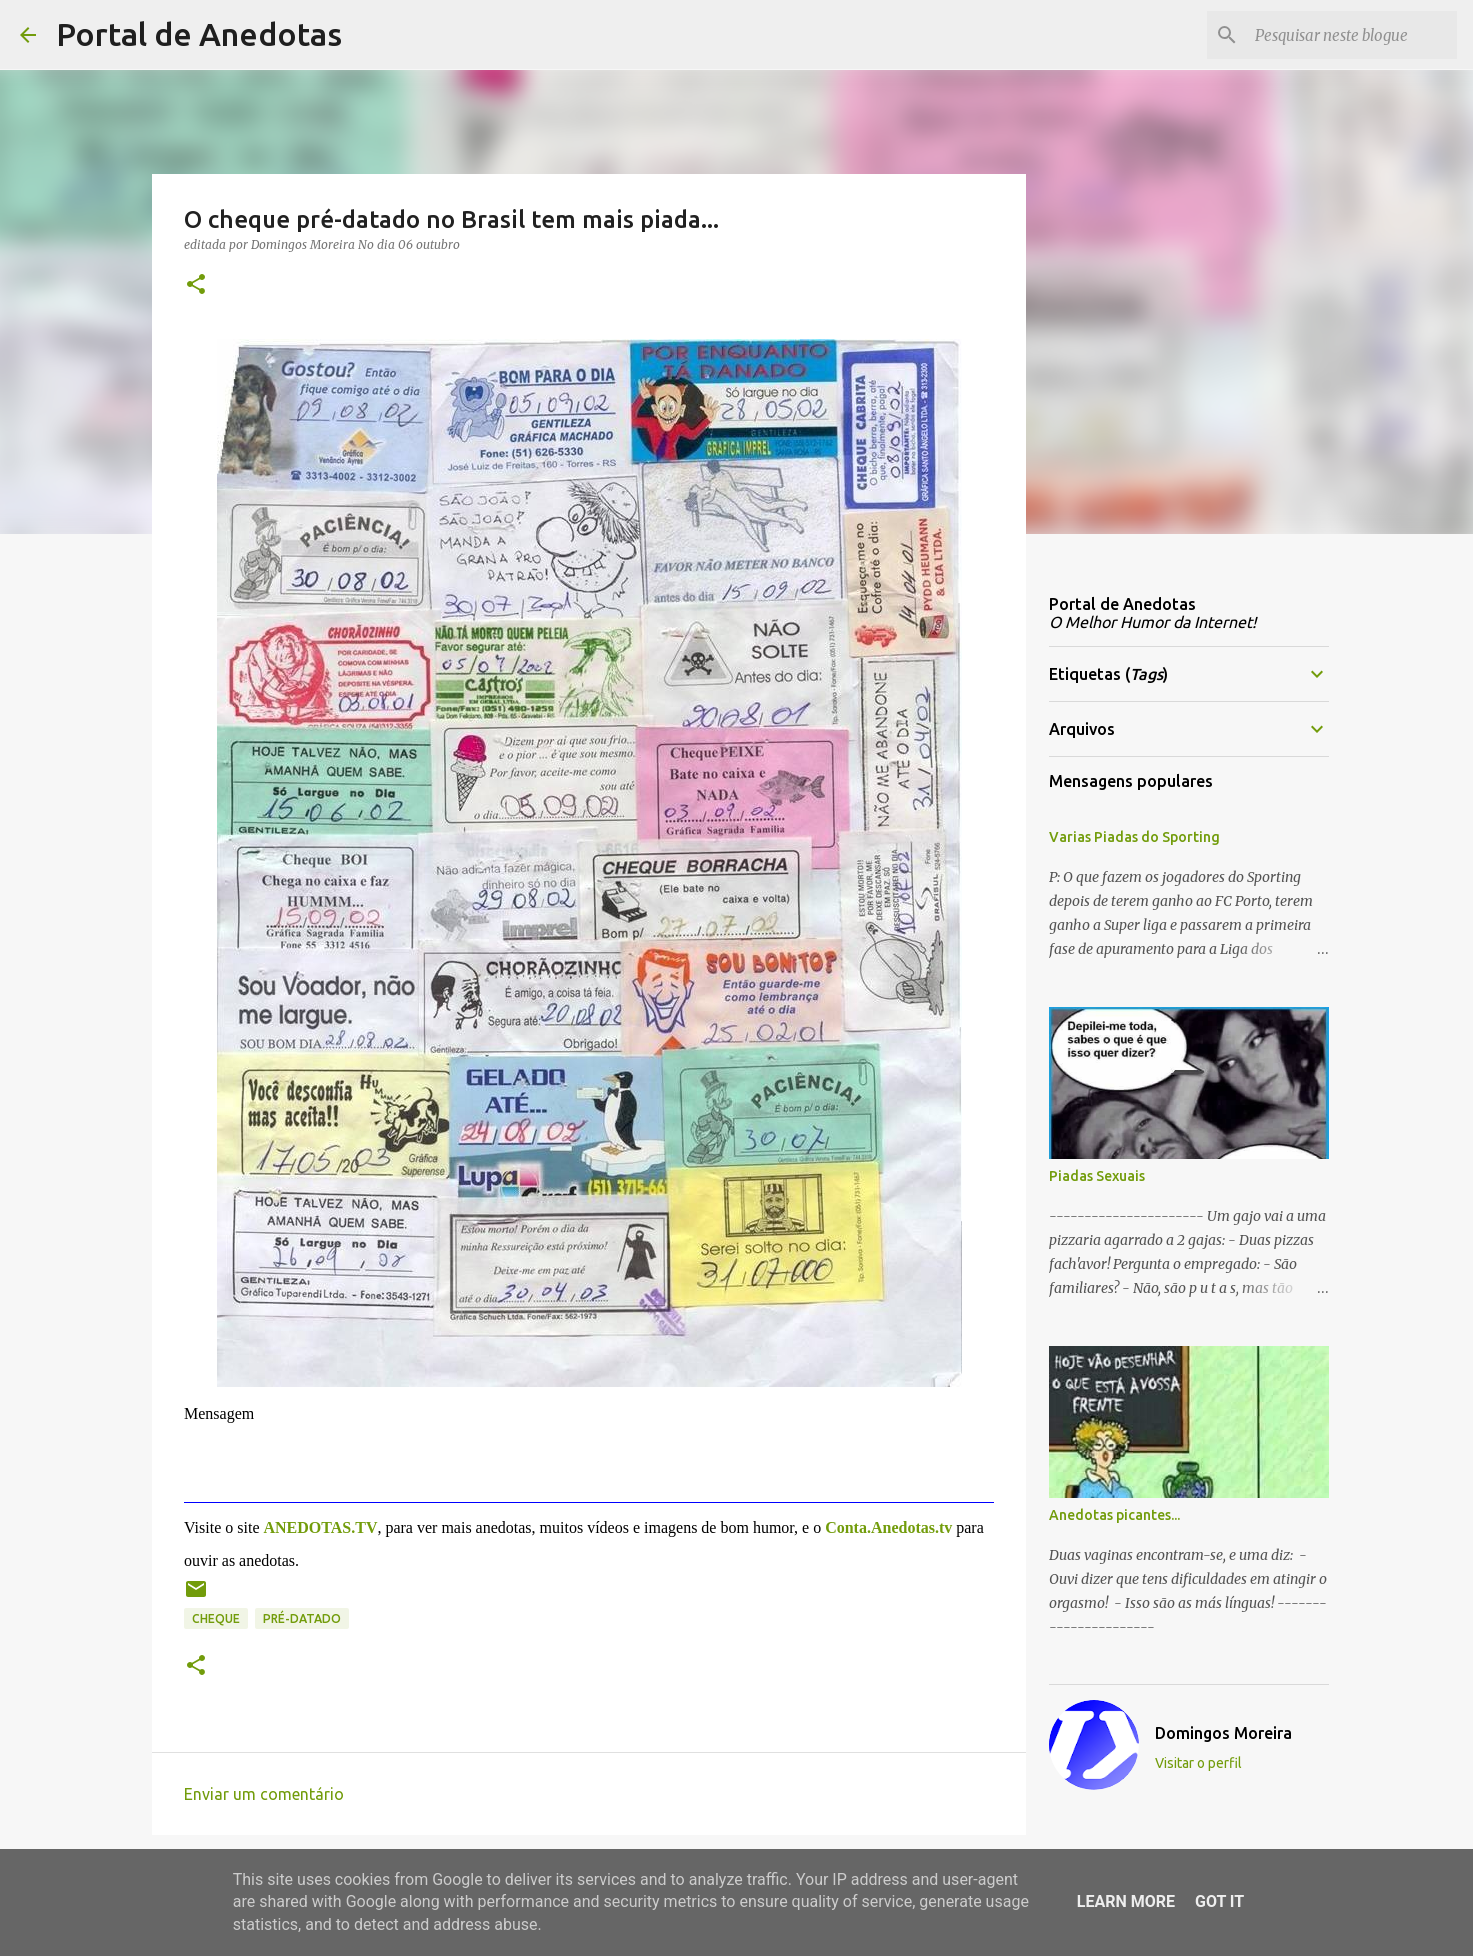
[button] (196, 285)
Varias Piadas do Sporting (1134, 837)
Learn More (1126, 1901)
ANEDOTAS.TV (320, 1527)
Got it (1219, 1901)
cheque (216, 1618)
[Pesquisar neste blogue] (1352, 35)
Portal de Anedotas (199, 34)
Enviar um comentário (264, 1794)
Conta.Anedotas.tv (888, 1527)
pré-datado (302, 1618)
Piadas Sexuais (1097, 1176)
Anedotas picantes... (1114, 1515)
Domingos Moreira (1223, 1733)
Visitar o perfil (1198, 1763)
